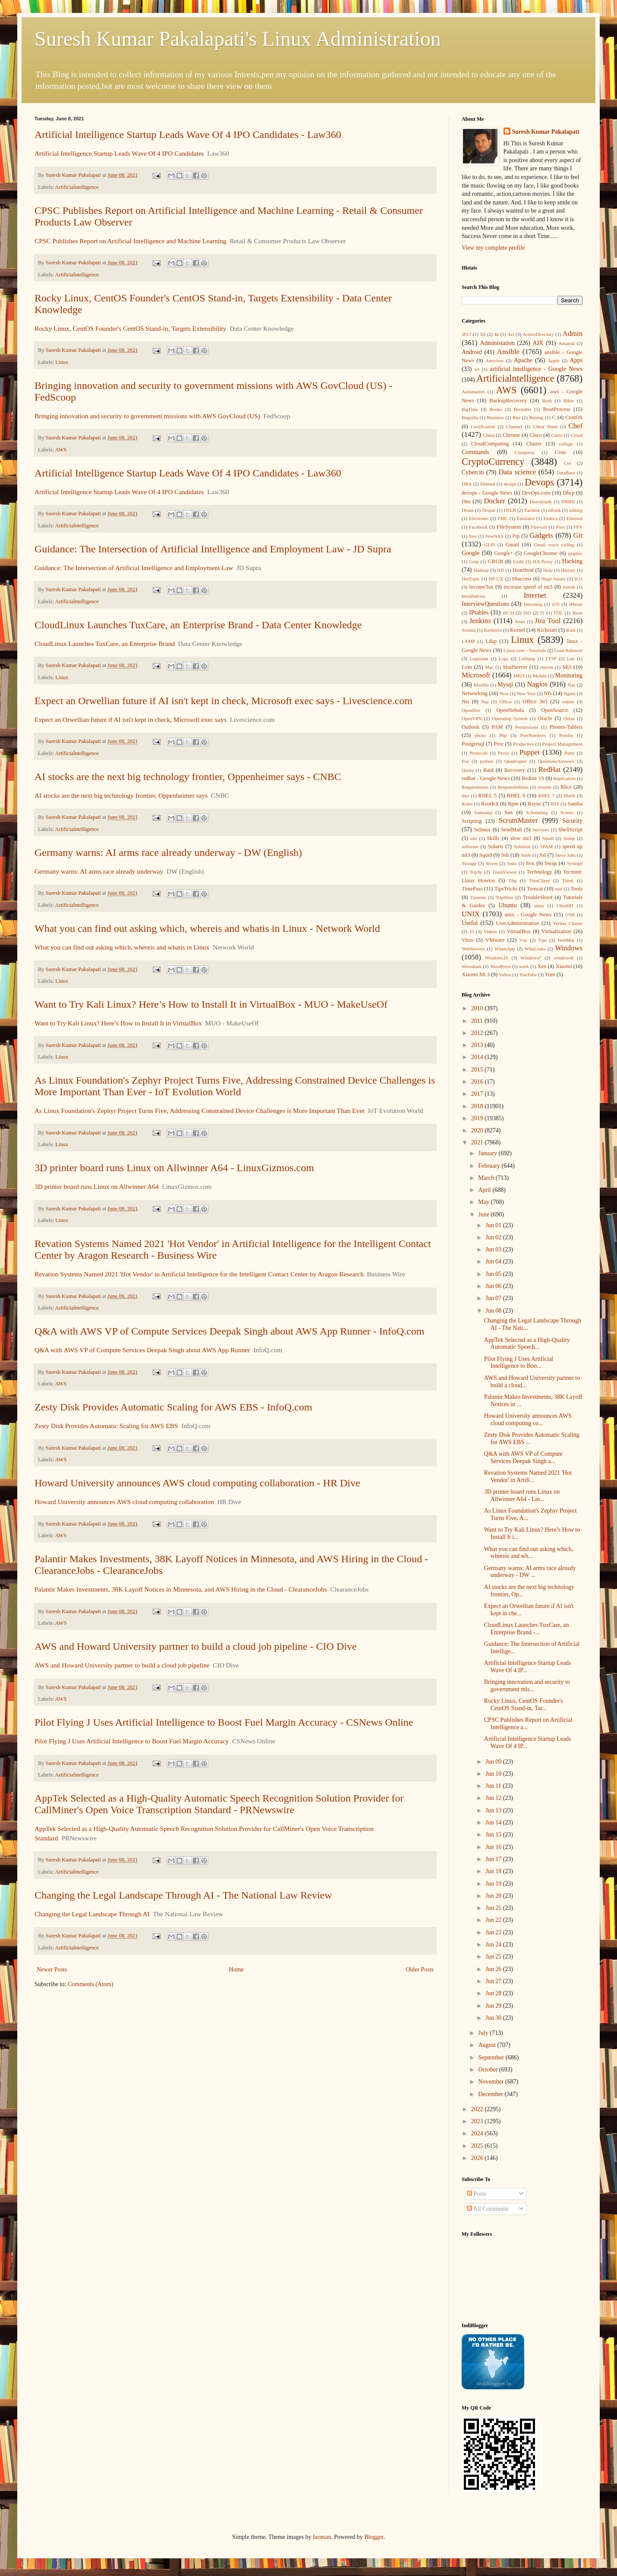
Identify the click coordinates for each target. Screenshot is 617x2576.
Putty (569, 752)
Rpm (513, 804)
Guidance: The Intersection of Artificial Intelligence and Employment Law (134, 567)
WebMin (565, 940)
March (486, 1178)
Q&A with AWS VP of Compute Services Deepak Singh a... (523, 1457)
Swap (551, 863)
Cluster (533, 444)
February (489, 1166)
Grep (473, 561)
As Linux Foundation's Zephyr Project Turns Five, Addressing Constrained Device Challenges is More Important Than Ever (200, 1110)
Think (568, 880)
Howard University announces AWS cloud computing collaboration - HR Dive (197, 1483)
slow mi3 (521, 838)
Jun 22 (494, 1920)
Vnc (523, 940)
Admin (573, 333)
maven (546, 667)
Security (572, 821)
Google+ (503, 553)
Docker (494, 501)
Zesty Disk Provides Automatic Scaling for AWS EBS (106, 1425)
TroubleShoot (538, 897)
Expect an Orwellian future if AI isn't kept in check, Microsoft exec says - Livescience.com (223, 700)
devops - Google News (487, 493)
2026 (478, 2158)
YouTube (528, 974)
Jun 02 (494, 1237)
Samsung (483, 812)
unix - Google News (528, 915)
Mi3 (566, 667)
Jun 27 (494, 1981)
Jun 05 (494, 1274)
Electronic (479, 518)
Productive (523, 743)
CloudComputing (490, 444)
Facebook (478, 527)
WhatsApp (504, 948)
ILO (578, 578)
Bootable (522, 409)
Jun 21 (494, 1908)
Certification (483, 426)
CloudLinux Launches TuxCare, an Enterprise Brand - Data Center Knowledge (198, 624)
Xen (541, 966)
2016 (478, 1081)
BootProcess (556, 409)
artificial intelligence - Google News (536, 369)
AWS (61, 450)
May (484, 1202)
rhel (465, 795)
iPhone (575, 604)
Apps (576, 360)
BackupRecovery (508, 401)
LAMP (468, 641)
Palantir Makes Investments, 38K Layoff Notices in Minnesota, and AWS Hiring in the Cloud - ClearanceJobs (181, 1589)
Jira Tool (547, 621)
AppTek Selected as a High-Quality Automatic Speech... (527, 1344)
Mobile (540, 675)
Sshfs (526, 855)
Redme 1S (533, 778)
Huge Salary (553, 578)
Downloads (541, 501)
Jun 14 (494, 1822)
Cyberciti (473, 472)
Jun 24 (494, 1944)
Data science (517, 472)
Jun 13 (494, 1810)
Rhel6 (569, 795)
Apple (553, 360)
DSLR (510, 510)
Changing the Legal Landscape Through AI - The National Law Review (183, 1895)
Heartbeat (523, 570)
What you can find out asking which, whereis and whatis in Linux (122, 947)
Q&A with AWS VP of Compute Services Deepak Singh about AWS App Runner (142, 1350)
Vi (471, 931)
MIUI (518, 675)
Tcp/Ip (475, 871)
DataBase (566, 472)
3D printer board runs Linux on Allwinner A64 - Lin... (522, 1495)
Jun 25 (494, 1956)
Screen (566, 812)
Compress (524, 452)
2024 (478, 2133)
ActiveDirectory (538, 334)
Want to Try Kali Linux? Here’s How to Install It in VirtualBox (118, 1023)
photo (480, 735)
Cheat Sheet (545, 426)
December (491, 2094)
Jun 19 (494, 1883)
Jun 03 (494, 1249)
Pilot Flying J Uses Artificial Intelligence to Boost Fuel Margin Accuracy (132, 1741)
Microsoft (476, 675)
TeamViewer (504, 871)
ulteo (539, 905)
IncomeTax (481, 587)
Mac (489, 667)
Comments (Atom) (90, 1984)
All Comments (488, 2209)
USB (570, 914)
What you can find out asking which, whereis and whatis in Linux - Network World (207, 928)
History (568, 570)
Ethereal (574, 518)
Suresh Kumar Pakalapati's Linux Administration (238, 38)
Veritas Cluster (567, 923)
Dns (466, 501)
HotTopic (471, 578)
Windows (568, 948)
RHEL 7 (546, 795)
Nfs (548, 693)
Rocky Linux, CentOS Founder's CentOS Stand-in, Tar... (523, 1704)
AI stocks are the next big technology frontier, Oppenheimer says (121, 795)
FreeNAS (494, 536)
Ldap (491, 641)
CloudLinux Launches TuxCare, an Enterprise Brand (105, 643)
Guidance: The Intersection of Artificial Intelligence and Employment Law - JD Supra (213, 549)
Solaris (495, 846)
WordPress (500, 966)
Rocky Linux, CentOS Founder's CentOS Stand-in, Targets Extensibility (130, 328)
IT (542, 612)
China (488, 435)
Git (577, 535)
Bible (568, 400)
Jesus (520, 621)
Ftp (515, 536)
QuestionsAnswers (556, 761)
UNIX (471, 914)
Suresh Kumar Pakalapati (545, 131)
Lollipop (527, 658)
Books (496, 409)
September (491, 2057)
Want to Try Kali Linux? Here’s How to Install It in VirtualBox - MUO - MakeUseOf (211, 1004)
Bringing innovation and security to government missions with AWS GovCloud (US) (147, 416)
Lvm (467, 667)
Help (548, 570)
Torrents (478, 897)
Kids (571, 630)
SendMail (511, 830)
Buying (536, 417)
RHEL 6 (516, 796)
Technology (539, 872)
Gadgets (541, 535)
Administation (497, 343)
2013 (478, 1045)
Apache (523, 360)
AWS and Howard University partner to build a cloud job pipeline (122, 1665)
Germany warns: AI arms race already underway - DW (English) (168, 852)
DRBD (568, 501)
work (524, 966)
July (484, 2033)
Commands (475, 452)
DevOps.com (536, 493)
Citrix (556, 435)
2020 (478, 1130)
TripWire (504, 897)
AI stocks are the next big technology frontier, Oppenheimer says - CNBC (188, 776)
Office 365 (535, 702)
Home (236, 1969)
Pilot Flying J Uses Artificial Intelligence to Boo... (518, 1362)
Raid (488, 770)
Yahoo (505, 974)
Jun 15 (494, 1834)
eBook (554, 510)
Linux (61, 362)
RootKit (490, 804)
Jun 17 (494, 1859)
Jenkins (480, 621)
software (470, 846)
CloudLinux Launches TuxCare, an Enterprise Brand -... (526, 1629)
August (487, 2045)
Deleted (487, 483)
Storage (469, 863)
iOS (555, 604)
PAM (497, 727)
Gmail (512, 545)
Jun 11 (494, 1786)
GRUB (495, 561)
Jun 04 (494, 1261)
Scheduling (537, 812)
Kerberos (493, 630)
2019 (478, 1118)
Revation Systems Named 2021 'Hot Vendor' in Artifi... (528, 1476)
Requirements (475, 787)
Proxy (504, 752)
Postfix (566, 735)
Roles (467, 803)
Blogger (373, 2537)
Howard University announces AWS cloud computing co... (528, 1419)
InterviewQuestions (485, 604)
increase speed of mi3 (528, 587)
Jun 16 (494, 1847)
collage (566, 443)
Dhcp (568, 493)
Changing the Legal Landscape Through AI (92, 1914)
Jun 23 (494, 1932)
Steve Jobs (565, 855)
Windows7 (530, 957)
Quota (467, 770)
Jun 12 (494, 1798)
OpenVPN (472, 718)
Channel (514, 426)
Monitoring (568, 675)
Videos (490, 931)
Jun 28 (494, 1993)
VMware (495, 940)
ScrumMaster (518, 820)
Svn (530, 863)
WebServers (473, 948)
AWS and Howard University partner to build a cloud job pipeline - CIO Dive (196, 1646)
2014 (478, 1057)
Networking (475, 693)
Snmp (569, 838)
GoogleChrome (540, 553)
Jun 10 (494, 1774)
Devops (539, 482)
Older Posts (420, 1969)
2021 (478, 1142)
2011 (478, 1021)
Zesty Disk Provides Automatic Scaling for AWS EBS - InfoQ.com (173, 1407)
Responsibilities (512, 787)
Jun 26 (494, 1969)
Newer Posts (52, 1969)
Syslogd (574, 863)
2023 (478, 2121)
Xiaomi (564, 966)
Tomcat (535, 889)
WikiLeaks (535, 948)
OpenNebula (510, 710)
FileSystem (509, 527)
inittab (569, 586)
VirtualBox (519, 931)
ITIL (558, 612)
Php (503, 735)
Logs (503, 658)
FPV (578, 527)
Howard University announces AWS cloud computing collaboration (124, 1501)
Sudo (512, 863)
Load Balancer (568, 650)
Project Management (562, 743)
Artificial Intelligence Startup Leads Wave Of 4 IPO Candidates (119, 153)
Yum (550, 974)
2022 (478, 2109)
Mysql (505, 684)
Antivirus (494, 360)
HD (500, 570)
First (560, 527)
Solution (522, 846)
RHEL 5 (487, 796)
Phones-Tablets (565, 727)
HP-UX (496, 578)
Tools (576, 889)
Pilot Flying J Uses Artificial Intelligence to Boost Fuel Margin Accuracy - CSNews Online (224, 1722)
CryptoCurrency (493, 461)
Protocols (478, 752)
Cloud (576, 435)
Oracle (545, 718)
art (476, 369)
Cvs (567, 463)
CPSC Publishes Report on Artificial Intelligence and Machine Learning (131, 240)
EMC (502, 518)
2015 (478, 1069)
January (488, 1153)
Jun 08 (494, 1310)
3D (483, 334)
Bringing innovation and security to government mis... (527, 1685)
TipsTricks (506, 889)
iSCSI (508, 612)
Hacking (572, 561)
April (485, 1190)
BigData (470, 409)
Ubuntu (507, 905)
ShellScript (570, 830)
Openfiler (471, 710)
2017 (466, 334)
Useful (470, 923)
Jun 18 (494, 1871)
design (510, 483)
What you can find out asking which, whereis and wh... (528, 1553)
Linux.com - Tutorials (525, 650)
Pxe (465, 761)
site (473, 838)
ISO (527, 612)
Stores (491, 863)
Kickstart (547, 630)
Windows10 (496, 957)
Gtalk (518, 561)
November (491, 2081)
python (486, 761)
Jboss (577, 612)
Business (495, 417)
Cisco (535, 435)
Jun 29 (494, 2006)
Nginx (569, 693)
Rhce (566, 787)
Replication (564, 778)
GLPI (489, 544)
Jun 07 (494, 1298)
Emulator (526, 518)
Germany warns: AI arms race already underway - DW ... (530, 1572)
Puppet (529, 752)
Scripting (472, 821)
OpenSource (554, 710)
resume (544, 787)
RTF (555, 803)
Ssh (505, 855)
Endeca (551, 518)
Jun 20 (494, 1896)
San (508, 812)
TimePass (472, 889)
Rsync (534, 804)
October (488, 2069)
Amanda (566, 343)
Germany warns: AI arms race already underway (99, 871)
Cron (560, 452)
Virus (467, 940)
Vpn (542, 940)
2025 (478, 2146)
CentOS (573, 417)
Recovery (514, 770)
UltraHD (565, 905)
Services (540, 829)
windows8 (563, 957)
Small (548, 838)
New (504, 693)
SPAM (546, 846)
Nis (465, 702)
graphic (575, 553)
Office (506, 701)
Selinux (482, 830)
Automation (473, 391)
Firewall (539, 527)
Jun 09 (494, 1761)
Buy (517, 417)
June (484, 1214)
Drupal (488, 510)
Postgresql (473, 744)
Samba (575, 804)
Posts (476, 2194)
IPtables (478, 612)
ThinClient (539, 880)
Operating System (510, 718)
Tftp (512, 880)
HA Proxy (543, 561)
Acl (510, 334)
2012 (478, 1033)
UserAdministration (517, 923)
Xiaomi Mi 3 (476, 974)
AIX (538, 343)
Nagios (537, 684)
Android (472, 352)
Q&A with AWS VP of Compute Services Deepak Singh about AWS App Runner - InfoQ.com (229, 1331)
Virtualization (556, 931)
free (472, 536)
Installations (473, 596)
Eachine (532, 510)
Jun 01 (494, 1225)
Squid (485, 855)
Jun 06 (494, 1286)
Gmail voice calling (554, 544)
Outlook (470, 727)
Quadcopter (515, 761)
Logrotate (478, 658)
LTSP (551, 658)
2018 (478, 1106)
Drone (468, 510)
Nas (571, 684)
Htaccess (522, 579)
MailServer (515, 667)
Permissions (526, 727)
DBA (467, 483)
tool (558, 888)
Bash (547, 400)
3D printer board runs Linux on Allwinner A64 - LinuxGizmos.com (174, 1167)
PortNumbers (533, 735)
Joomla (468, 630)
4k (496, 334)
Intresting (533, 604)
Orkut (569, 718)
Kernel (517, 630)
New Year (526, 693)
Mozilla (481, 684)
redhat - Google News (486, 778)
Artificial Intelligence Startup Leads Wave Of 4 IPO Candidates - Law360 (188, 134)
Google (470, 553)
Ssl (542, 855)
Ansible (508, 352)
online (568, 701)
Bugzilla (470, 417)
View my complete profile (493, 247)
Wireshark (472, 966)
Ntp (484, 701)
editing (575, 510)
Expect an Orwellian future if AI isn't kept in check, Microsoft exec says (131, 719)
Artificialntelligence (77, 187)
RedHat (549, 769)
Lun (571, 658)
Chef (575, 426)
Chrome (511, 435)
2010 (478, 1008)
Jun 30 (494, 2018)
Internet (535, 595)
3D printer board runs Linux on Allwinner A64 (97, 1186)
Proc (499, 744)
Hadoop (480, 570)
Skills (493, 838)
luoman (322, 2537)
